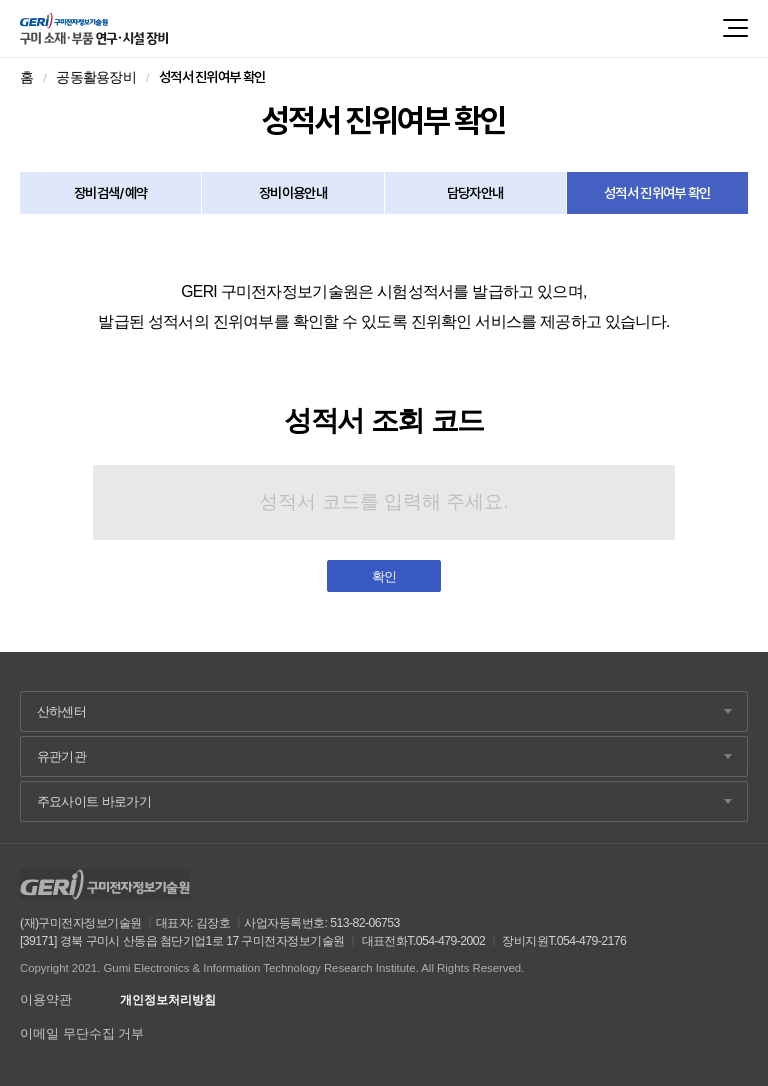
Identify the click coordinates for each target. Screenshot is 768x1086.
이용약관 (46, 999)
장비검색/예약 (111, 193)
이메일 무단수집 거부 (82, 1033)
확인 (384, 576)
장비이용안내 (293, 193)
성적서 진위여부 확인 (657, 193)
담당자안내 (475, 193)
